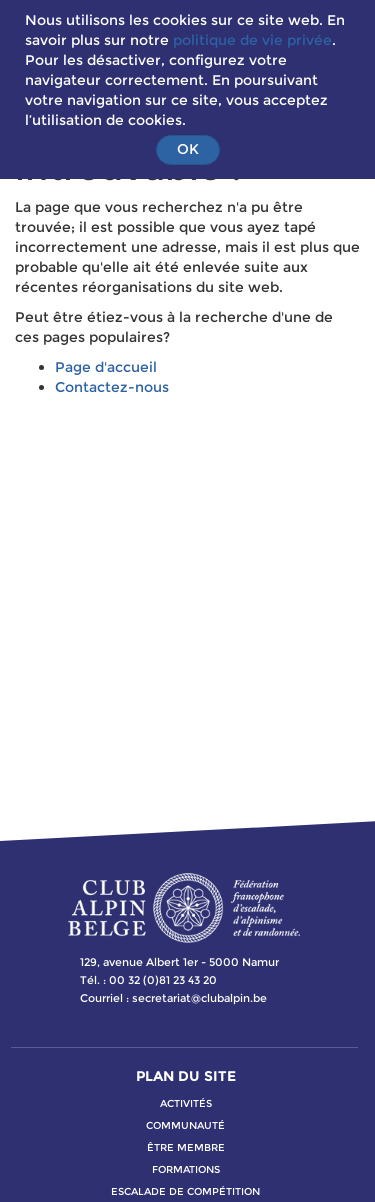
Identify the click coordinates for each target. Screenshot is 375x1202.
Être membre (186, 1147)
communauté (185, 1125)
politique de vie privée (252, 40)
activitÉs (186, 1103)
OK (188, 149)
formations (186, 1169)
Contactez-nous (112, 387)
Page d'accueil (106, 367)
